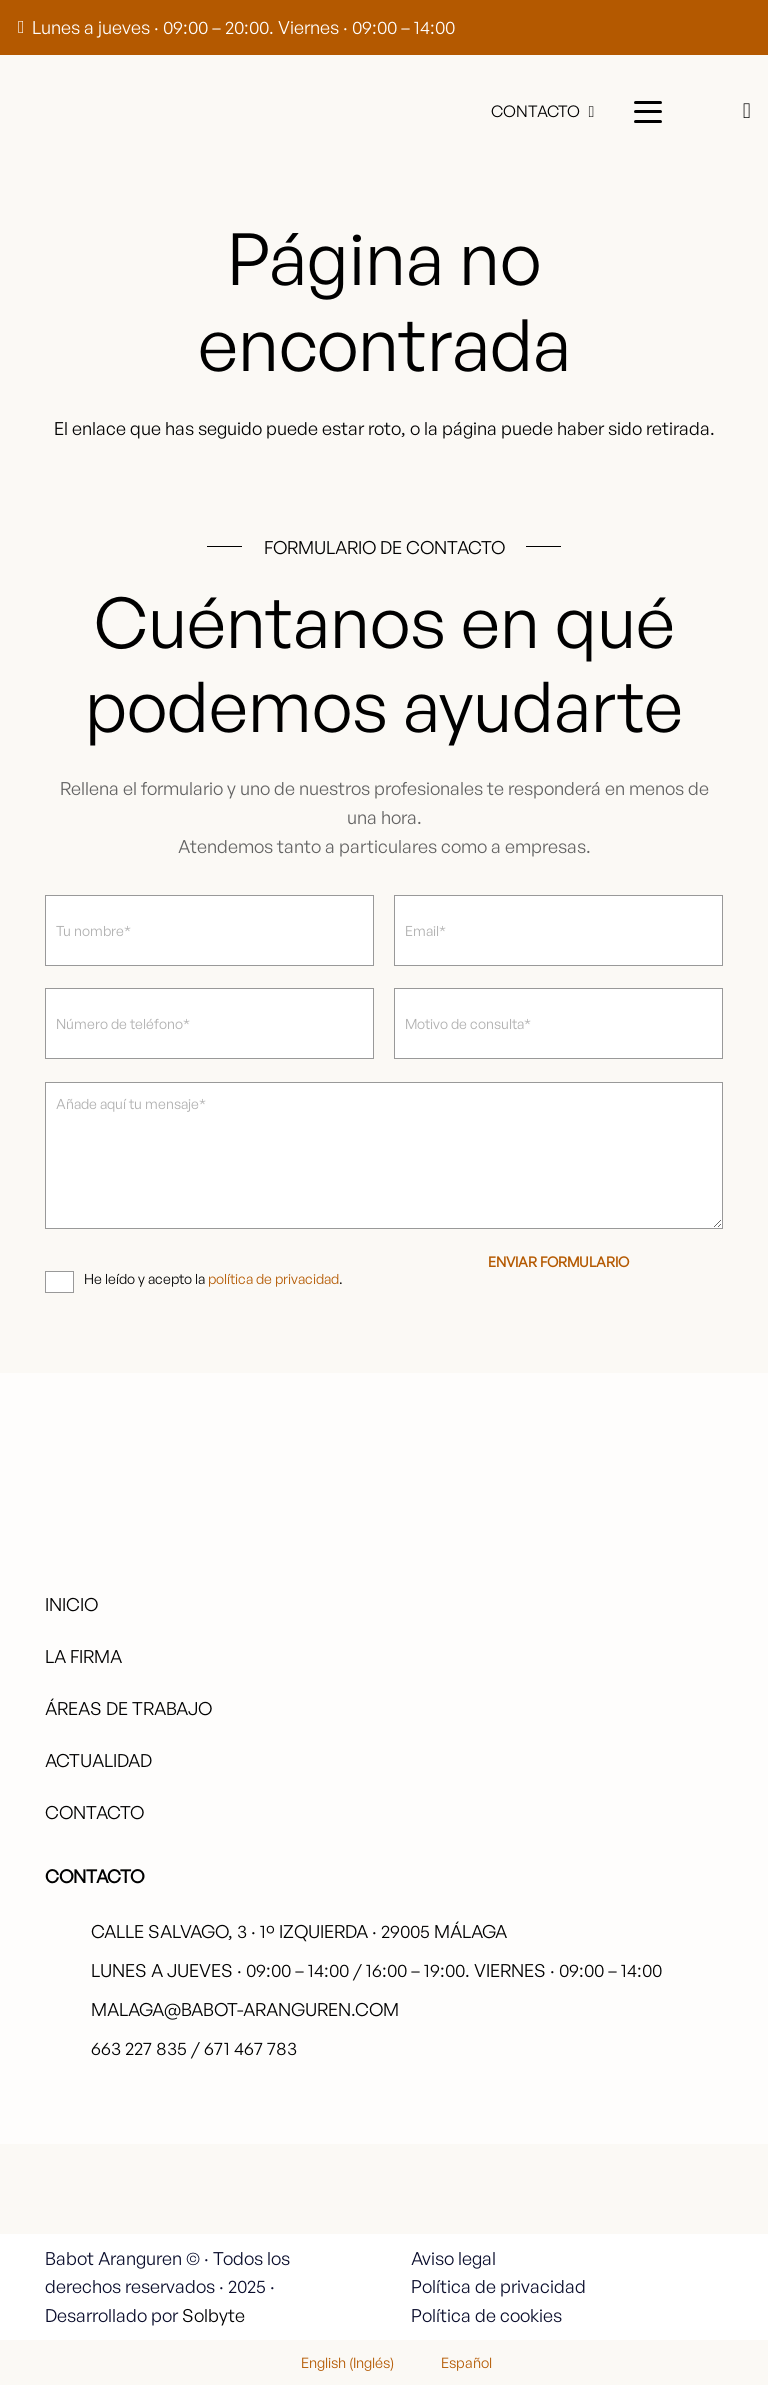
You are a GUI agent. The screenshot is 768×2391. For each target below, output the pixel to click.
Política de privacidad (498, 2293)
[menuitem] (335, 2368)
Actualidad (98, 1766)
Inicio (71, 1610)
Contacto (94, 1819)
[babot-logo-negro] (75, 112)
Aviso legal (453, 2264)
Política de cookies (486, 2321)
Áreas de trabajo (128, 1714)
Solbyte (213, 2321)
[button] (647, 112)
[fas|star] (667, 2201)
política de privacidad (273, 1284)
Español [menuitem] (466, 2368)
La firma (83, 1662)
